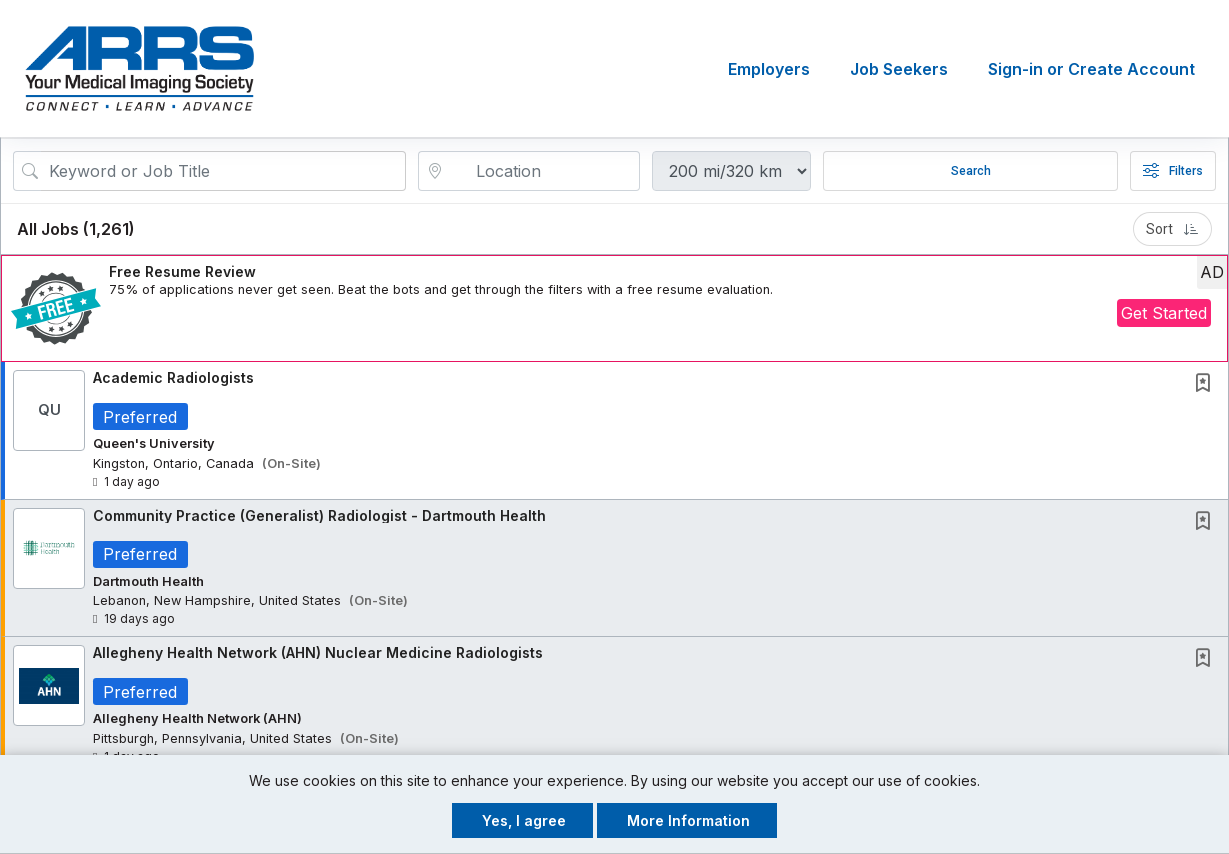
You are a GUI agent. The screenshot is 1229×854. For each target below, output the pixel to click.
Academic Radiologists (173, 377)
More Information (688, 820)
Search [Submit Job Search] (971, 171)
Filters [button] (1173, 171)
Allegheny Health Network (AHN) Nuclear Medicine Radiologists (318, 653)
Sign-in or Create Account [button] (1091, 69)
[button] (614, 308)
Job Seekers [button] (899, 69)
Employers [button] (769, 69)
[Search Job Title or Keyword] (223, 171)
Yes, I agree (524, 820)
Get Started (1164, 313)
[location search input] (543, 171)
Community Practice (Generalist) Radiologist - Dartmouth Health (319, 515)
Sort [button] (1172, 229)
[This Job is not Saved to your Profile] (1207, 384)
